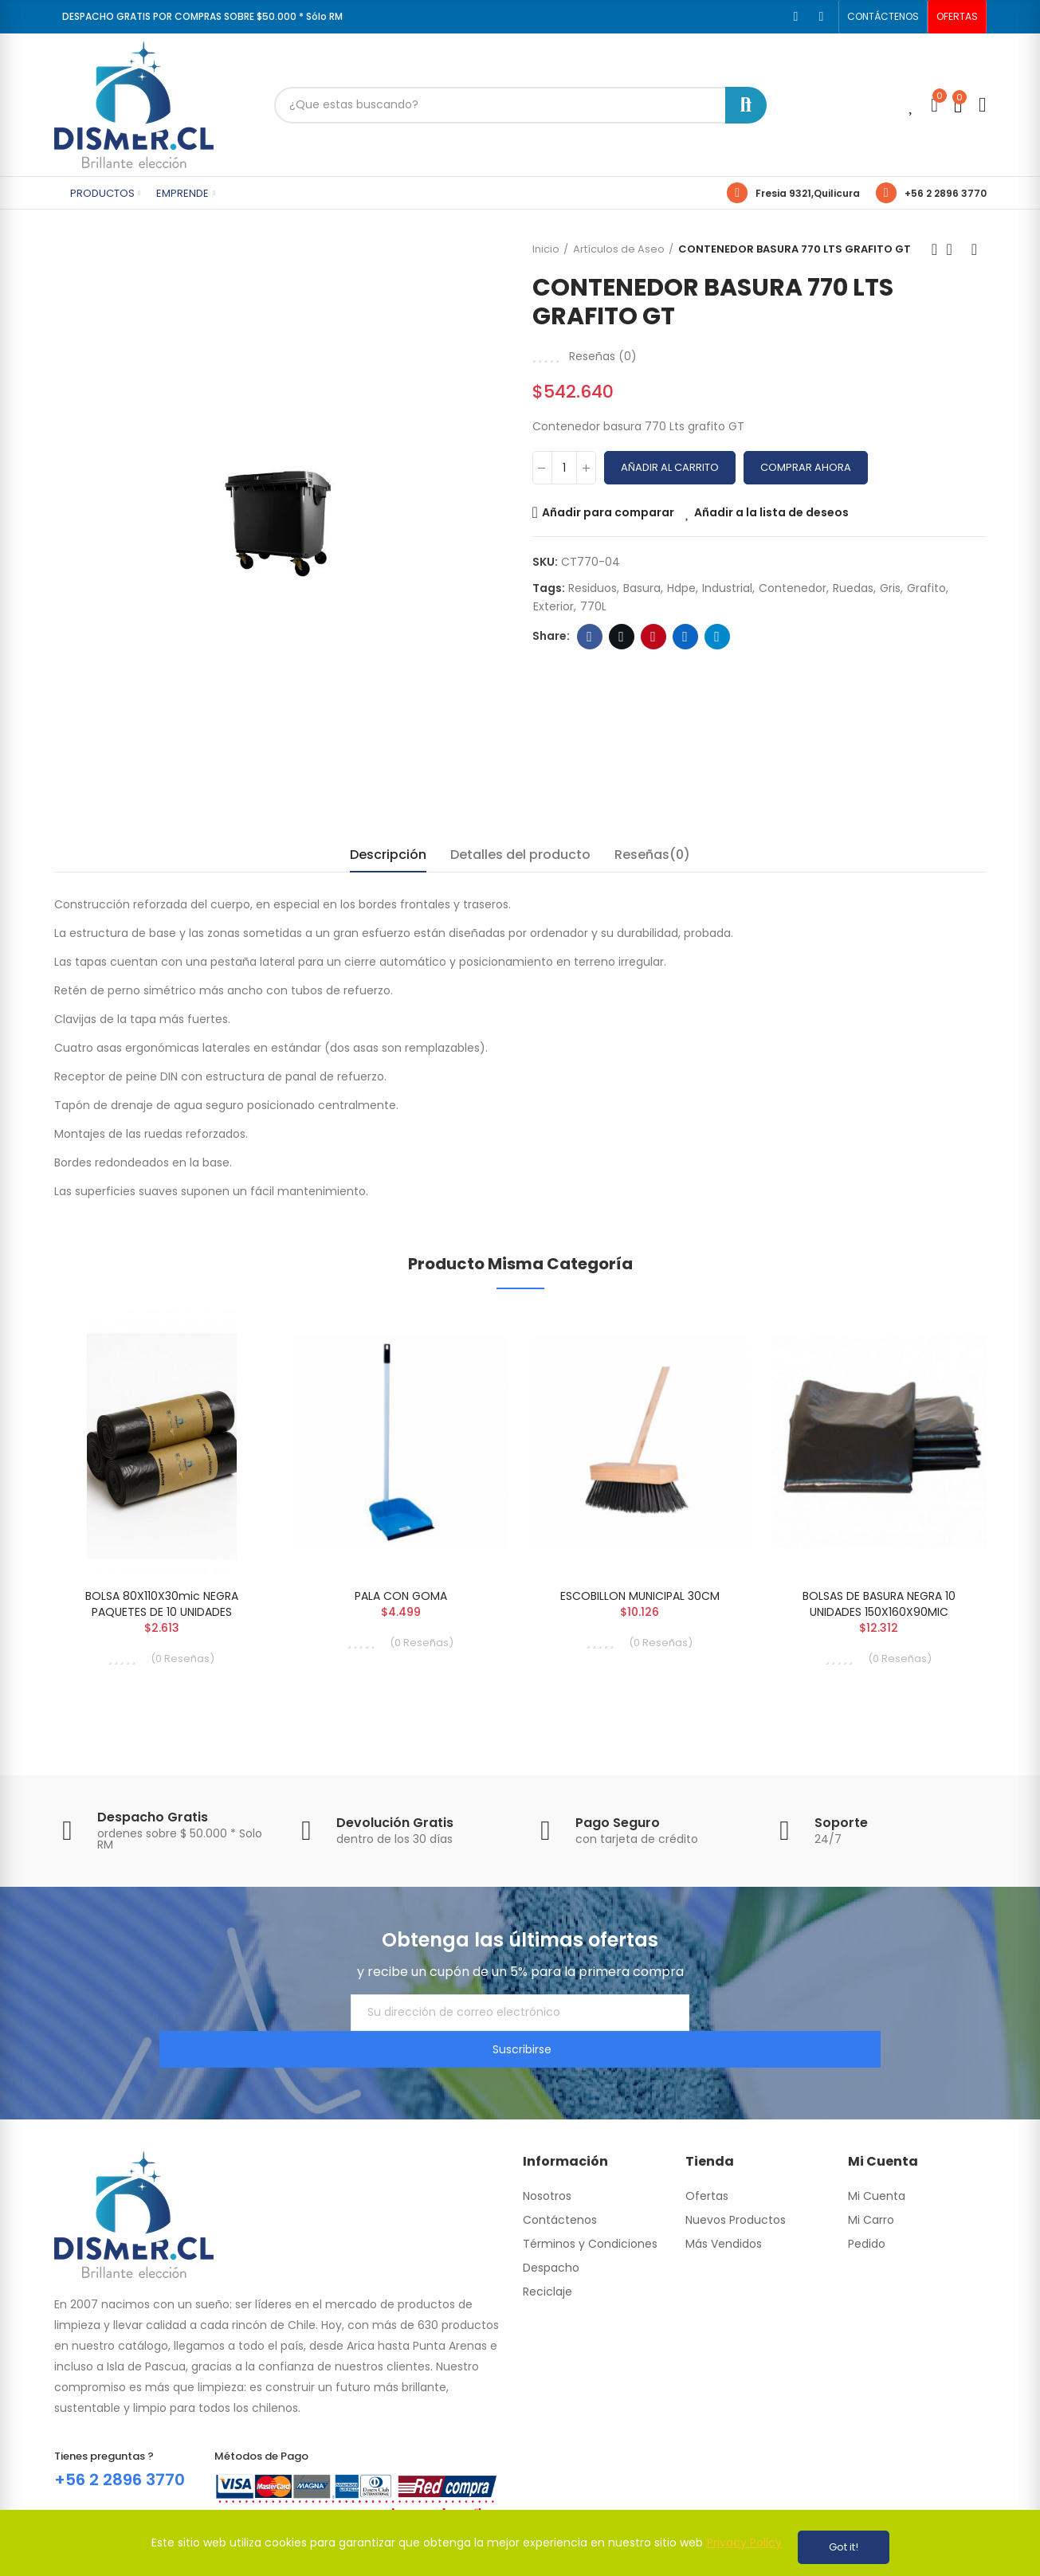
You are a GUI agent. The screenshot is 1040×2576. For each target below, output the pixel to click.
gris (890, 588)
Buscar (746, 105)
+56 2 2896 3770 (946, 193)
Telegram (717, 636)
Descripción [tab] (388, 854)
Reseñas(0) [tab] (652, 854)
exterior (553, 606)
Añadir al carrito (670, 467)
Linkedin (685, 636)
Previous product (935, 249)
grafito (926, 588)
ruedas (853, 588)
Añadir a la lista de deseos (771, 512)
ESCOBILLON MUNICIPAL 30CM (640, 1596)
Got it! (843, 2546)
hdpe (681, 588)
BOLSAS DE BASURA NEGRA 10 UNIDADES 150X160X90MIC (879, 1604)
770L (593, 606)
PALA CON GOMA (401, 1596)
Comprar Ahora (805, 467)
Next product (975, 249)
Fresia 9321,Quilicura (807, 193)
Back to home (955, 249)
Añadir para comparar (608, 512)
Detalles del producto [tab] (520, 854)
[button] (883, 16)
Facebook (589, 636)
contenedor (792, 588)
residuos (592, 588)
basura (642, 588)
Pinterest (653, 636)
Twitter (621, 636)
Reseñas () (603, 356)
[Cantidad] (564, 467)
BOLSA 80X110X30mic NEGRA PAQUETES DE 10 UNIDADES (161, 1604)
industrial (727, 588)
